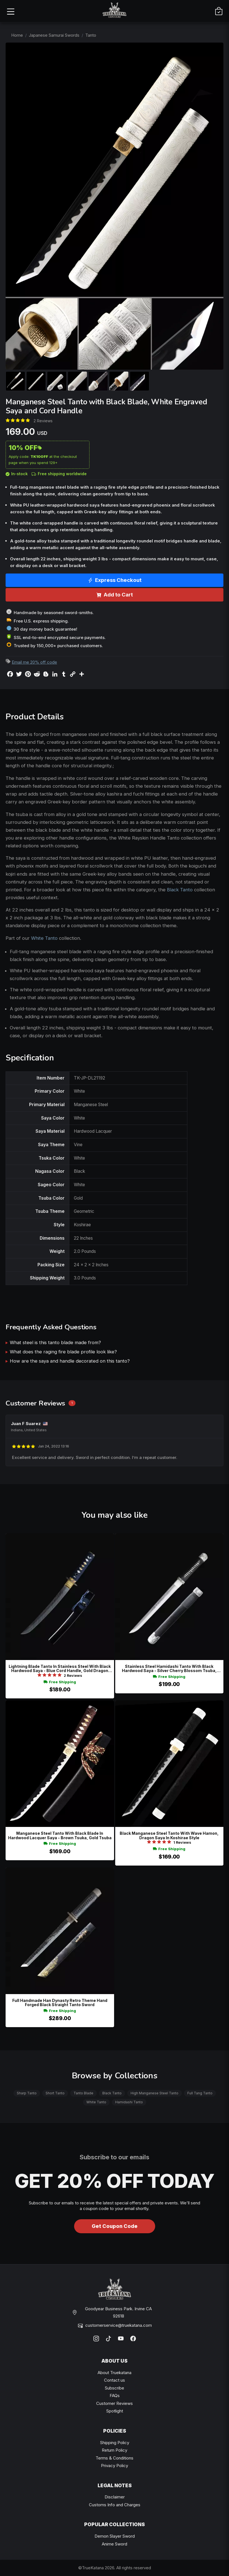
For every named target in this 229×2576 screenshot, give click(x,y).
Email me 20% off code (34, 662)
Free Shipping (60, 1682)
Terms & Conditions (114, 2458)
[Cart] (219, 11)
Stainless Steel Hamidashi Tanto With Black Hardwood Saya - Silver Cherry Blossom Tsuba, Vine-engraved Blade (169, 1668)
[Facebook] (133, 2338)
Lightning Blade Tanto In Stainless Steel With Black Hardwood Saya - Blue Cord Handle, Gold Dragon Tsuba (60, 1668)
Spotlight (114, 2411)
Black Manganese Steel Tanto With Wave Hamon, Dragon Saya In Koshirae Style (169, 1835)
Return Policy (114, 2450)
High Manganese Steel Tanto (154, 2093)
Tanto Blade (83, 2093)
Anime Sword (114, 2544)
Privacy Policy (114, 2465)
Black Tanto (180, 889)
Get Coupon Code (115, 2226)
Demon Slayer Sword (115, 2536)
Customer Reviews (114, 2403)
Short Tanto (55, 2093)
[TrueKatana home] (114, 11)
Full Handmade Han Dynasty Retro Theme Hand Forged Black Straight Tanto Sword (59, 2002)
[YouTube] (121, 2338)
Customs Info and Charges (114, 2504)
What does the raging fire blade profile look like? (63, 1352)
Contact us (114, 2380)
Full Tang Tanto (200, 2093)
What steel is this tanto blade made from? (55, 1342)
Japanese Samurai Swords (54, 35)
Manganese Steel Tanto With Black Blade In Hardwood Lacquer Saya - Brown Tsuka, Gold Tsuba (60, 1835)
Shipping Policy (114, 2442)
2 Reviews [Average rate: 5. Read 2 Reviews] (43, 420)
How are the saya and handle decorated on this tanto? (70, 1361)
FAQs (115, 2395)
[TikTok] (108, 2338)
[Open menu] (10, 11)
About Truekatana (114, 2372)
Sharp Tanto (27, 2093)
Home (17, 35)
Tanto (90, 35)
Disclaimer (115, 2497)
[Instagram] (96, 2338)
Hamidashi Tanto (129, 2102)
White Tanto (44, 938)
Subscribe (114, 2388)
